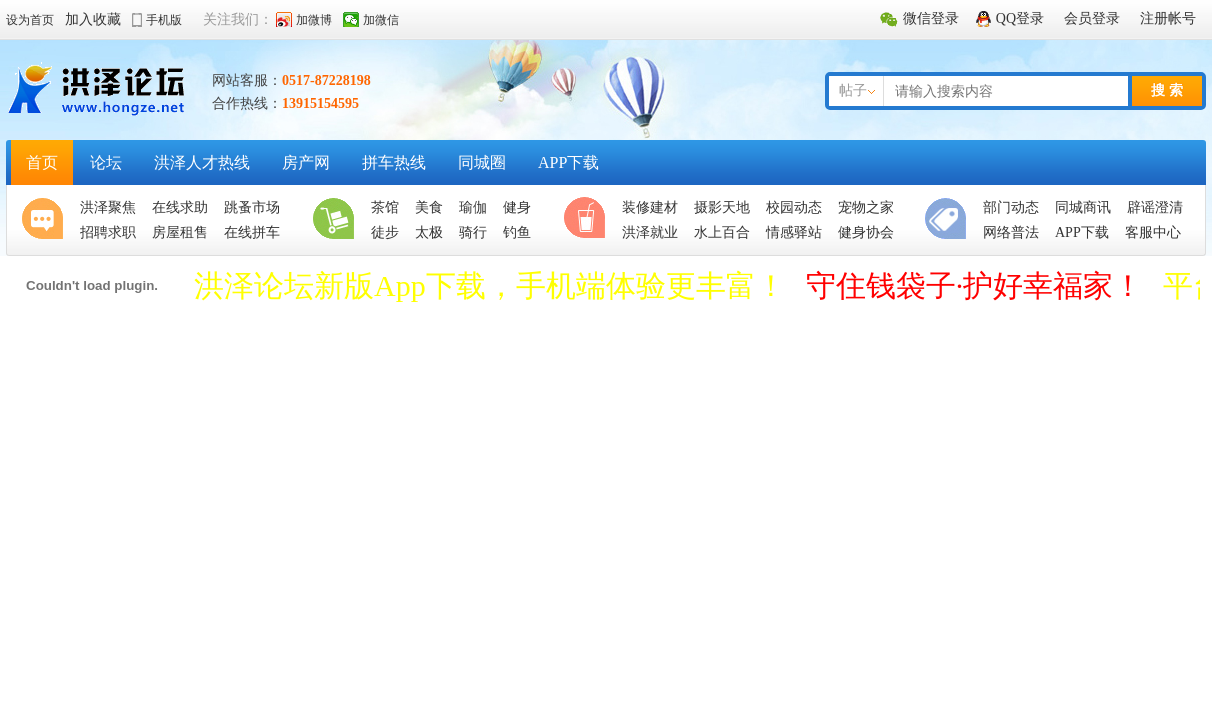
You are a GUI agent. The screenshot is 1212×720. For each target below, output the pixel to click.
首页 (42, 162)
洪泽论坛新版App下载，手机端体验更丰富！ (490, 285)
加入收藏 (93, 19)
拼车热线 (394, 162)
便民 (950, 220)
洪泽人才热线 (202, 162)
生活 (338, 220)
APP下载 (568, 162)
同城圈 (482, 162)
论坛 (106, 162)
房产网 (306, 162)
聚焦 (47, 220)
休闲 (589, 220)
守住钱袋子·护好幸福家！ (975, 285)
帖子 (853, 90)
